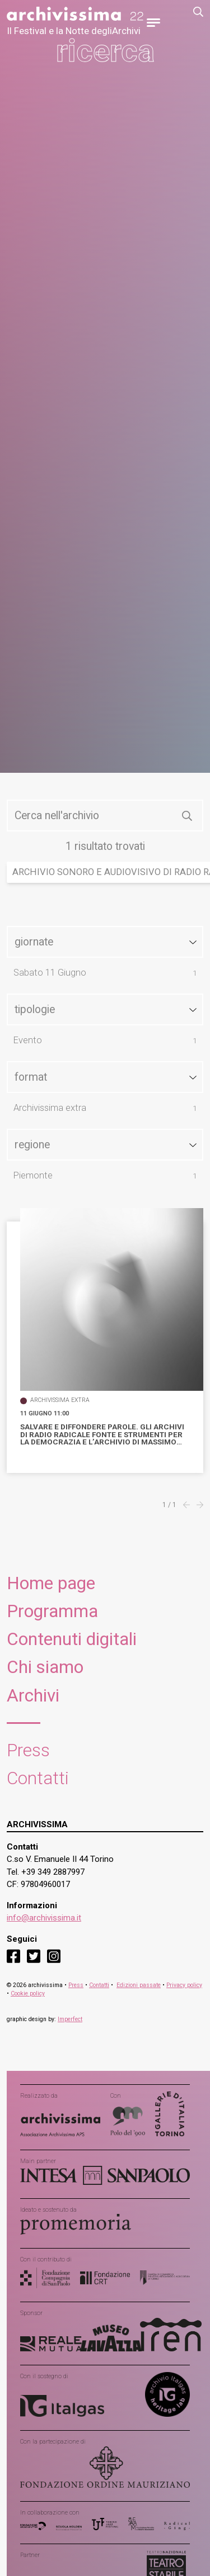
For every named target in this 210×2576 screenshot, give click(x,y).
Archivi (33, 1695)
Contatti (38, 1778)
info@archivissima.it (44, 1918)
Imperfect (70, 2019)
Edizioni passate (138, 1985)
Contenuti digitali (72, 1639)
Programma (52, 1611)
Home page (51, 1583)
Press (28, 1750)
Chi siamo (45, 1667)
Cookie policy (28, 1993)
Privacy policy (184, 1985)
